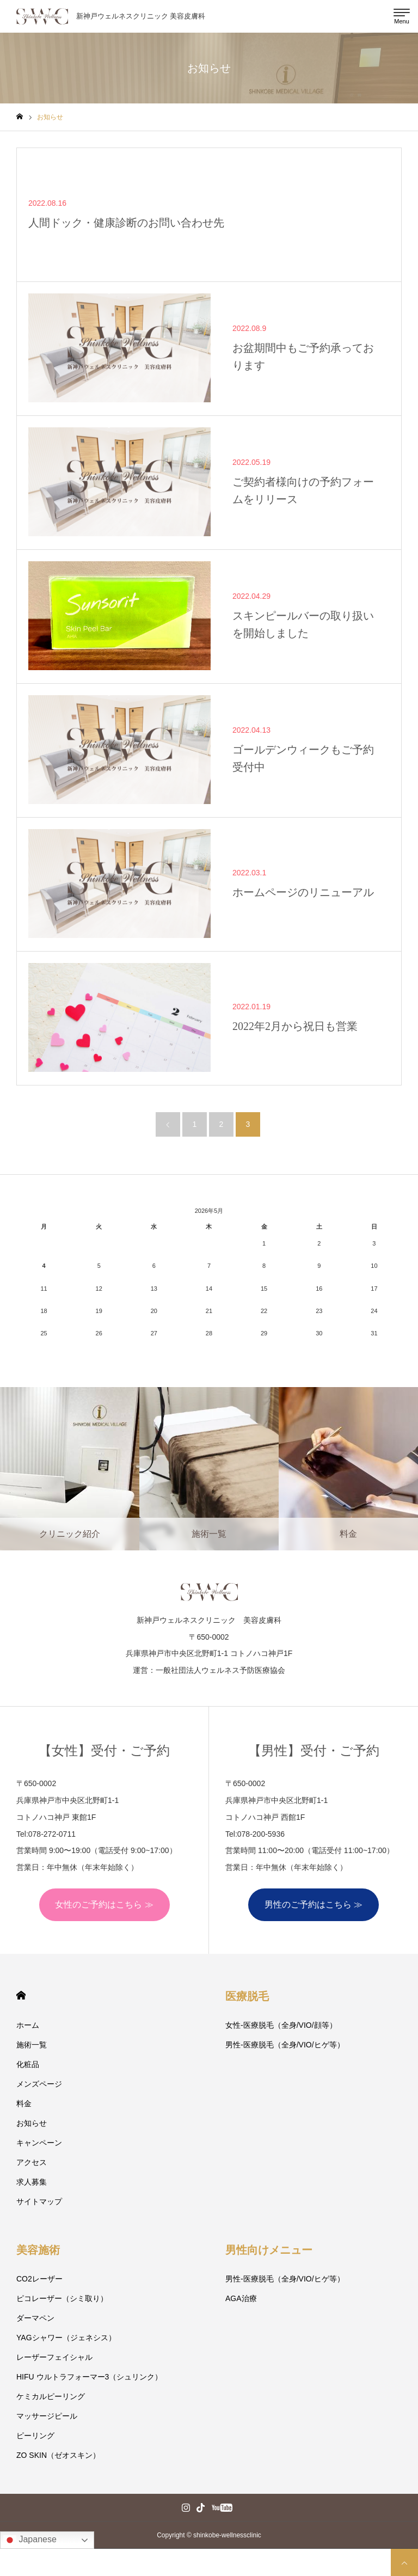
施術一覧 (31, 2044)
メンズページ (39, 2084)
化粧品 (27, 2064)
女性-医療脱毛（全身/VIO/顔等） (281, 2025)
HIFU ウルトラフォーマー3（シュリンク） (89, 2376)
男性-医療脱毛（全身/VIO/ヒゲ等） (285, 2044)
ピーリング (35, 2435)
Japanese (30, 2540)
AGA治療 (241, 2298)
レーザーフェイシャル (54, 2357)
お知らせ (31, 2123)
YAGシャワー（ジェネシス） (66, 2337)
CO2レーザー (39, 2278)
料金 (24, 2103)
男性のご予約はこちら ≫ (313, 1904)
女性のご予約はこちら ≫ (104, 1904)
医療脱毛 (247, 1996)
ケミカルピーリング (50, 2396)
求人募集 (31, 2182)
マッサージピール (46, 2416)
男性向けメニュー (268, 2250)
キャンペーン (39, 2142)
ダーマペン (35, 2318)
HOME (21, 1995)
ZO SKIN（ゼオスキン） (58, 2455)
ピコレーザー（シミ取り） (62, 2298)
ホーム (27, 2025)
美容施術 (38, 2250)
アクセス (31, 2162)
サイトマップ (39, 2201)
